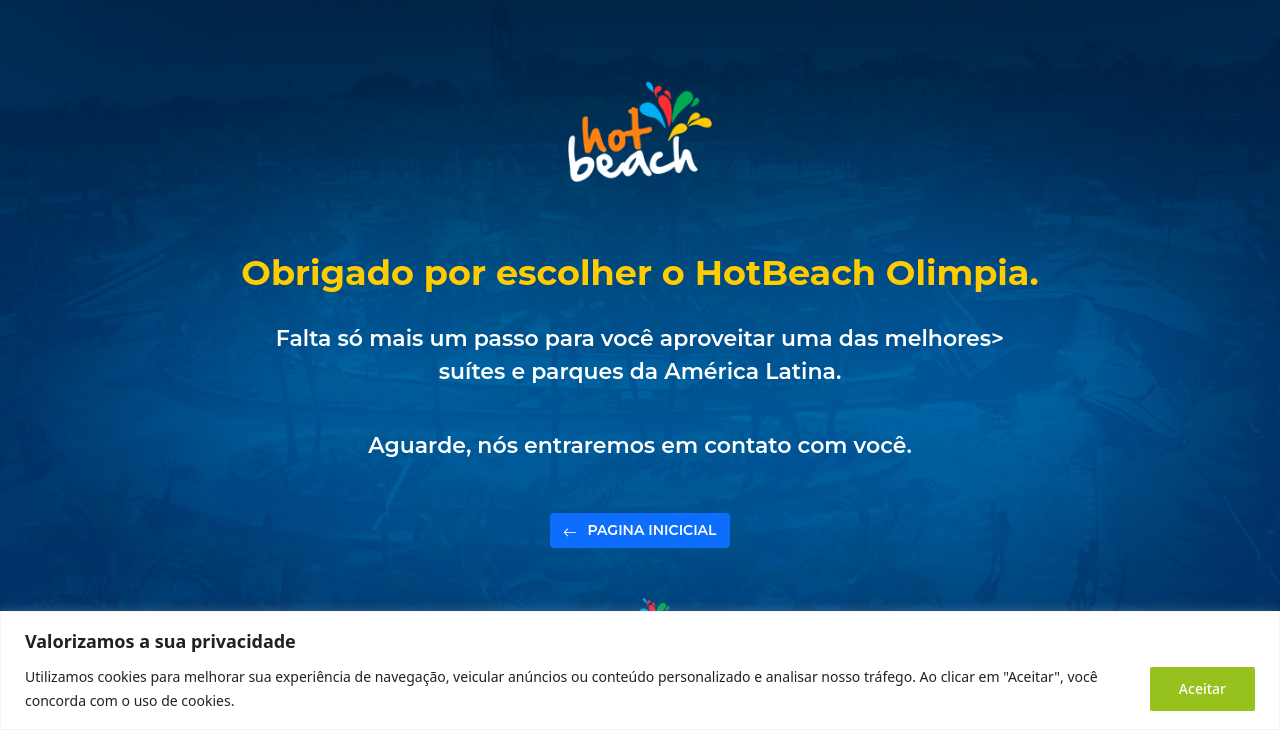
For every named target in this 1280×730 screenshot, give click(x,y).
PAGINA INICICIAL (639, 535)
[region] (640, 670)
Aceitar (1202, 688)
